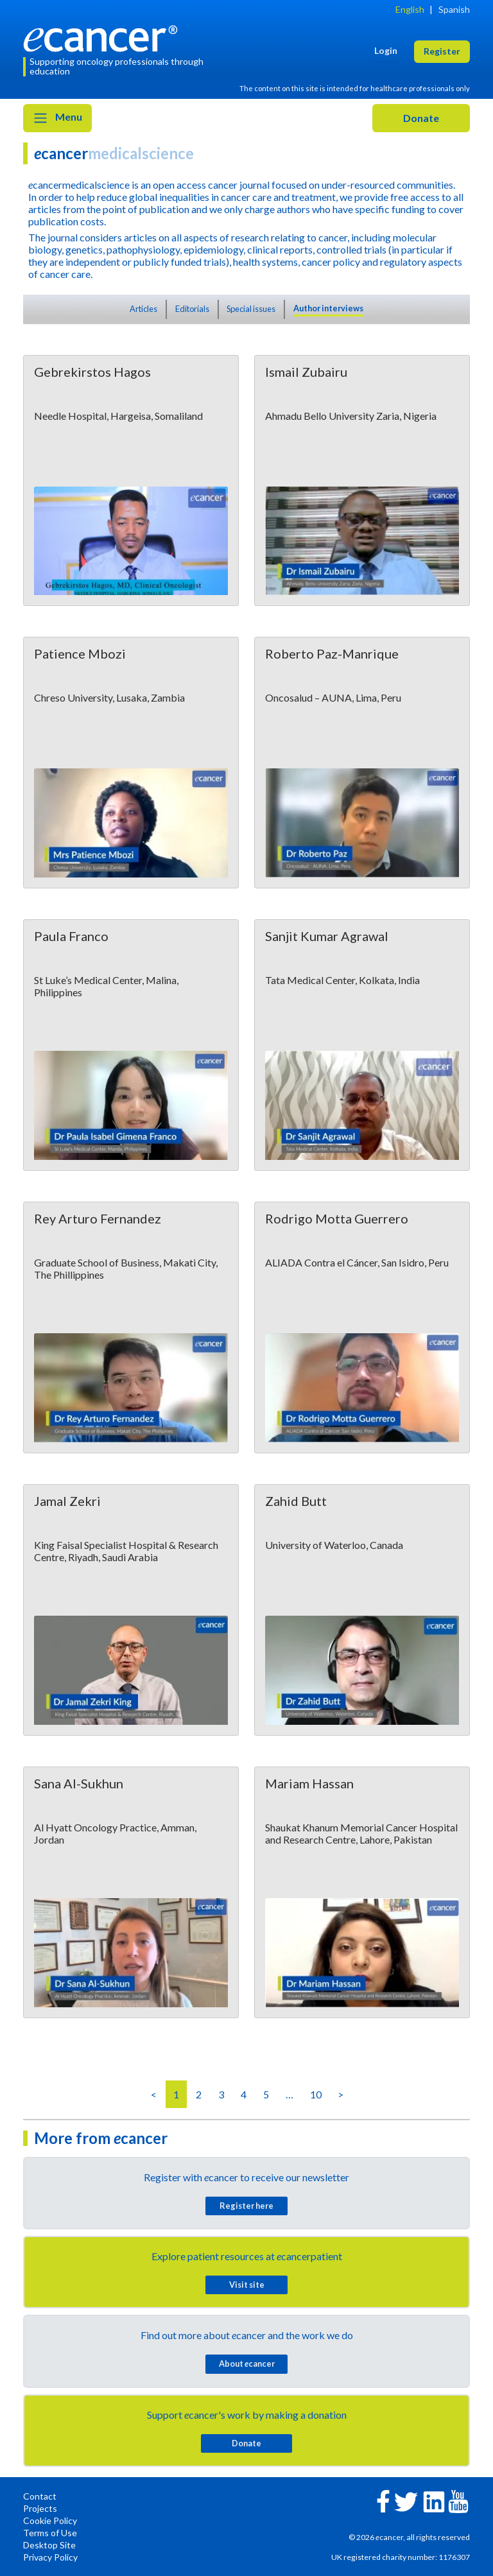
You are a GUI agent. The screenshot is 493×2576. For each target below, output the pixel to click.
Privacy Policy (50, 2557)
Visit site (246, 2284)
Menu (57, 118)
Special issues (251, 309)
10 (316, 2094)
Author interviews (328, 308)
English (409, 9)
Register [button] (442, 51)
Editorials (192, 309)
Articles (143, 309)
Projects (40, 2508)
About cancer (247, 2363)
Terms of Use (50, 2532)
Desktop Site (49, 2544)
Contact (39, 2496)
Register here (246, 2205)
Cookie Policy (50, 2520)
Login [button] (385, 50)
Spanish (454, 9)
